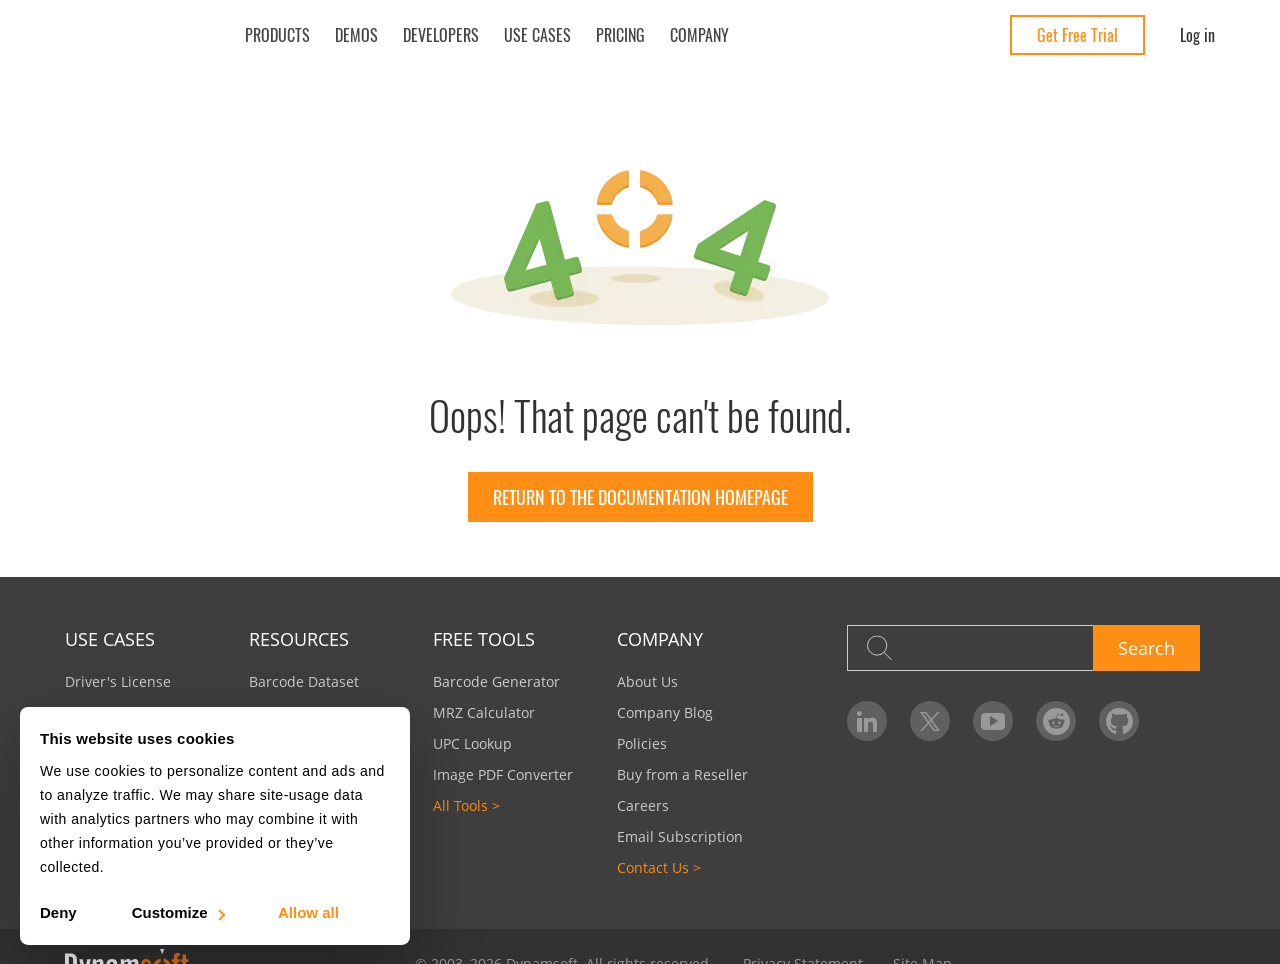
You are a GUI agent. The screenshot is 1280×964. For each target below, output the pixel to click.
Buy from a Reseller (682, 774)
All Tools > (466, 805)
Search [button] (1146, 648)
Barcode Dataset (304, 681)
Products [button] (277, 35)
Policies (642, 743)
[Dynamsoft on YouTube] (993, 721)
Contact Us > (659, 867)
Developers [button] (441, 35)
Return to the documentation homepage (640, 497)
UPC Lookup (472, 743)
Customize (177, 912)
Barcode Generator (496, 681)
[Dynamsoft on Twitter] (930, 721)
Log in (1197, 35)
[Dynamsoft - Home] (137, 35)
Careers (643, 805)
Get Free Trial (1077, 35)
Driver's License (118, 681)
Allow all (308, 912)
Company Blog (665, 712)
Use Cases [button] (537, 35)
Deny (58, 912)
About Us (647, 681)
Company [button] (699, 35)
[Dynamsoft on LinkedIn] (867, 721)
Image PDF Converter (503, 774)
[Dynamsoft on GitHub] (1119, 721)
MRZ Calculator (484, 712)
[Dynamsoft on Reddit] (1056, 721)
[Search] (970, 648)
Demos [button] (356, 35)
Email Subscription (680, 836)
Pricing (620, 35)
